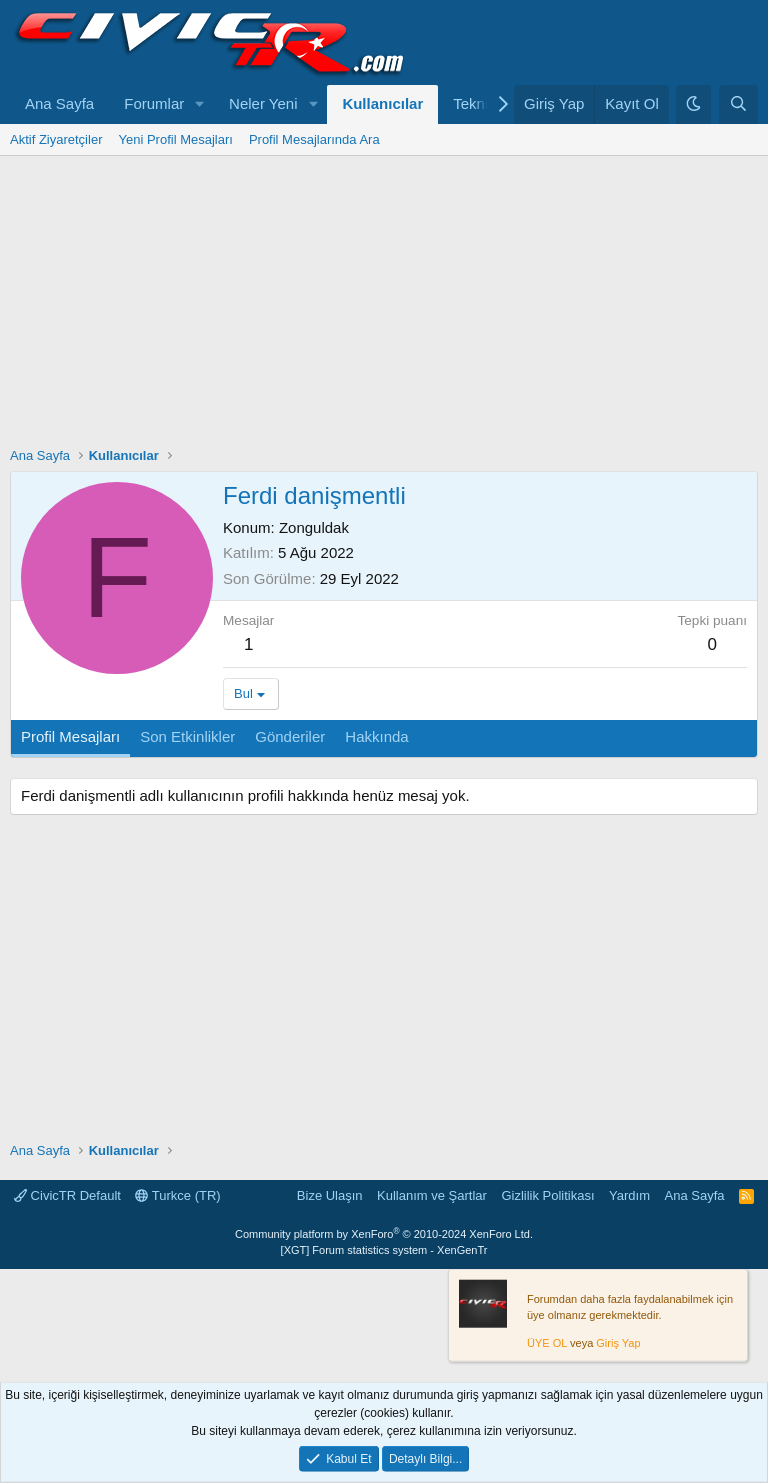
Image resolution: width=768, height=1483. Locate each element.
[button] (200, 104)
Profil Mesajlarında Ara (314, 139)
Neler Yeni (263, 103)
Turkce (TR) (177, 1195)
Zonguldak (314, 527)
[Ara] (738, 104)
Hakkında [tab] (376, 736)
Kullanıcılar (382, 103)
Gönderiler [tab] (290, 736)
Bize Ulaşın (330, 1195)
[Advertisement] (384, 306)
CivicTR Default (67, 1195)
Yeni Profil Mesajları (175, 139)
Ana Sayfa (59, 103)
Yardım (629, 1195)
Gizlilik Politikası (547, 1195)
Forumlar (154, 103)
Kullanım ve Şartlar (432, 1195)
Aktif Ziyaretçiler (56, 139)
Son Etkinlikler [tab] (187, 736)
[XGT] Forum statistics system (384, 1250)
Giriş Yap (618, 1343)
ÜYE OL (547, 1343)
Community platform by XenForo (384, 1234)
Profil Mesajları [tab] (70, 736)
